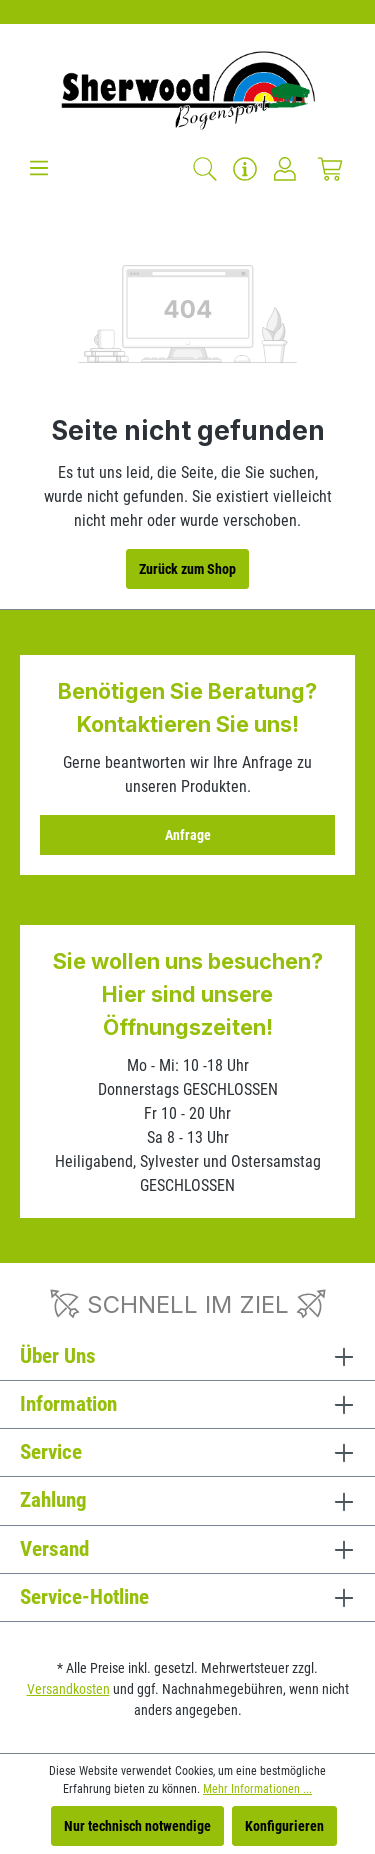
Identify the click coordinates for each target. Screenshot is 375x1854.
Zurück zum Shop (187, 569)
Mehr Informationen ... (257, 1789)
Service (51, 1452)
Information (68, 1404)
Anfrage (188, 835)
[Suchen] (205, 169)
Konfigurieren (284, 1826)
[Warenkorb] (330, 169)
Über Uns (58, 1356)
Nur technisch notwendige (137, 1826)
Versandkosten (68, 1689)
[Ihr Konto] (285, 169)
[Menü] (39, 168)
